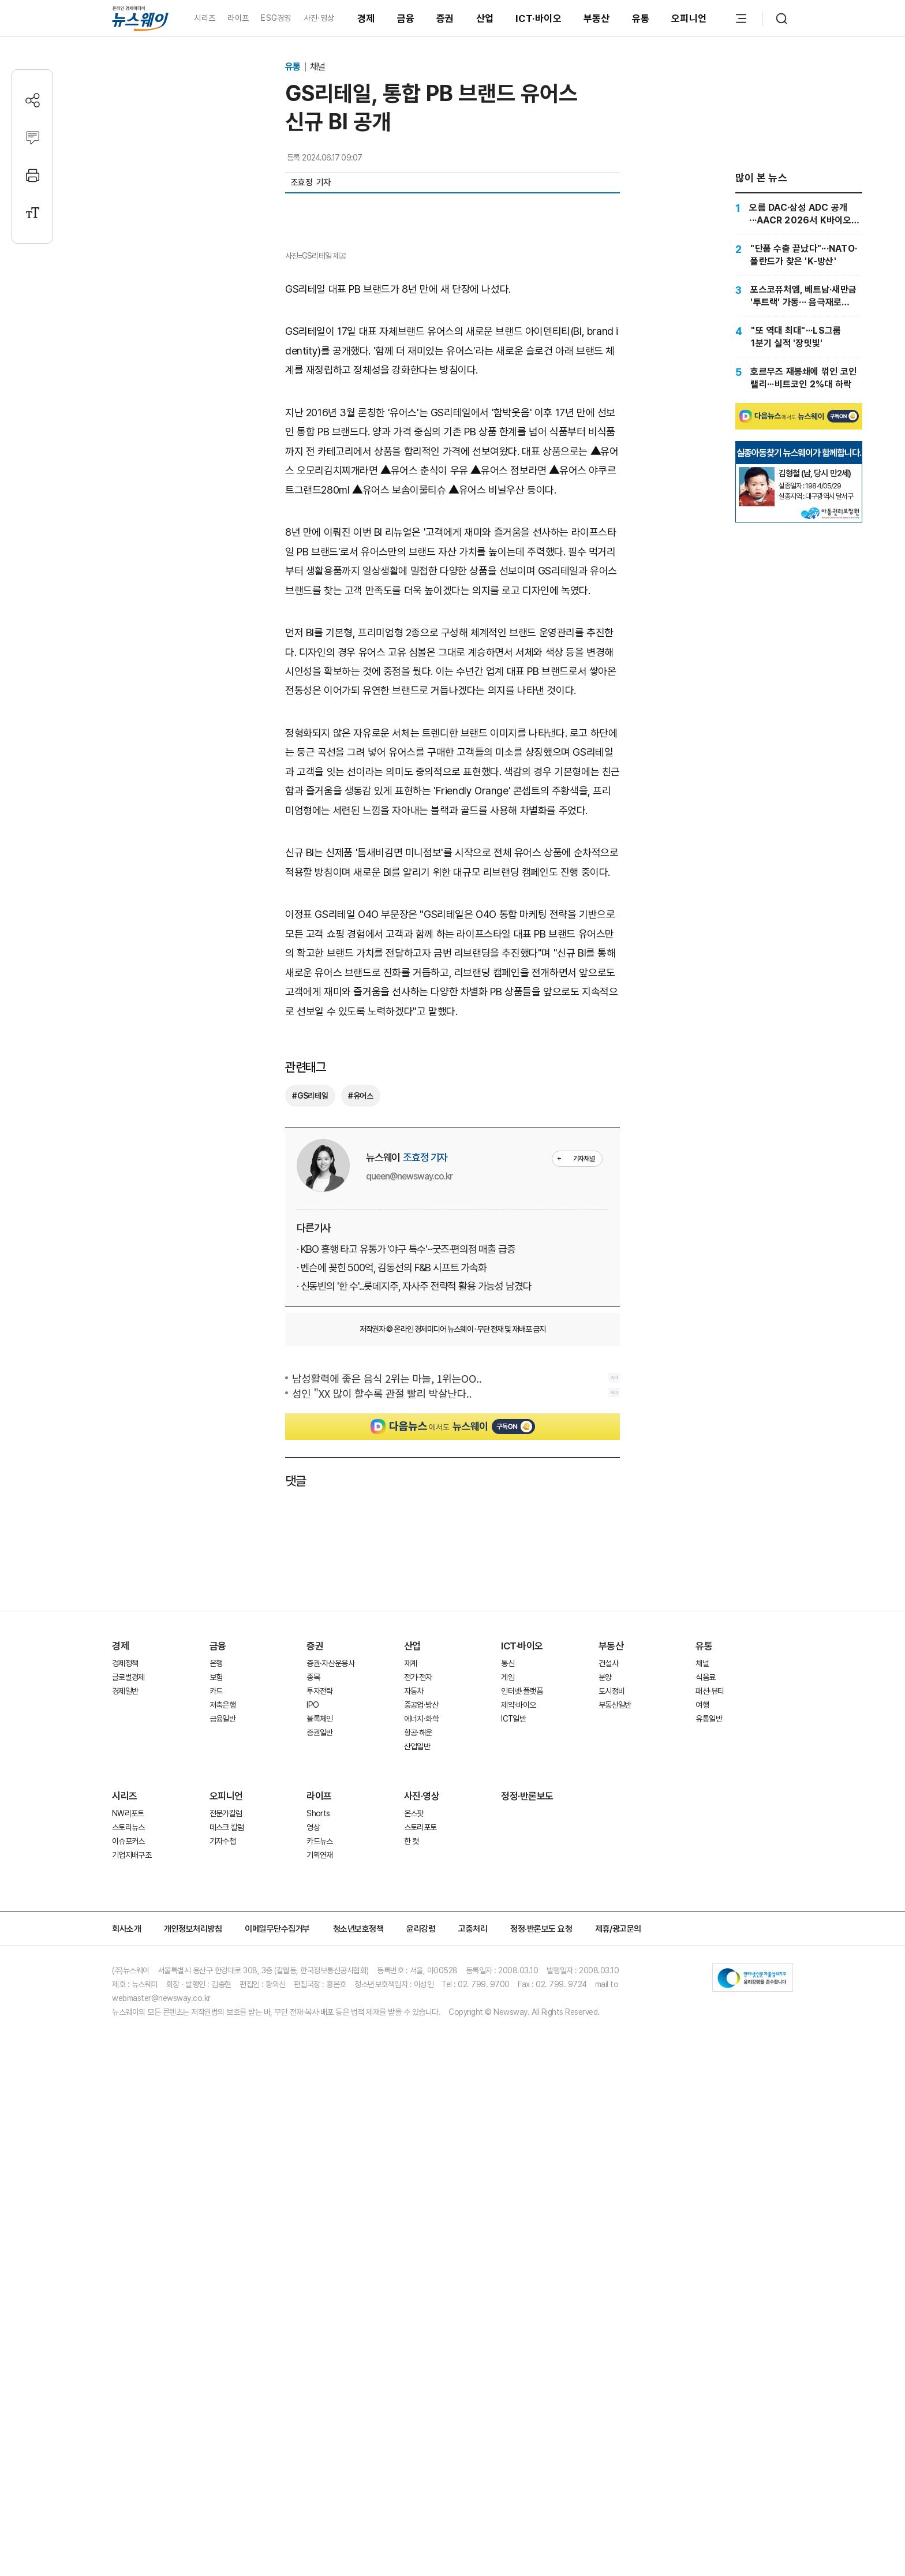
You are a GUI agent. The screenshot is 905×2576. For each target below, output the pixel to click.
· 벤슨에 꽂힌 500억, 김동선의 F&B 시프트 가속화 (392, 1479)
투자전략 (319, 1902)
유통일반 (708, 1930)
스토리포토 (420, 2039)
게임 (507, 1889)
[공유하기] (32, 100)
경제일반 (125, 1902)
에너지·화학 (421, 1930)
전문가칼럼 (226, 2025)
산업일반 (417, 1958)
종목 (313, 1889)
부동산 (597, 18)
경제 (366, 18)
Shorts (318, 2025)
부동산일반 (615, 1916)
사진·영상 (319, 18)
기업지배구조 (131, 2066)
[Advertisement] (452, 1759)
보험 (216, 1889)
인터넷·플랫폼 (522, 1902)
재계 (410, 1875)
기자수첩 (222, 2053)
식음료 (705, 1889)
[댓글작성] (32, 137)
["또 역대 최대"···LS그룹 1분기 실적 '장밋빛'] (798, 336)
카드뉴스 (319, 2053)
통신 (507, 1875)
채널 (317, 66)
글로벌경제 (128, 1889)
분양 (605, 1889)
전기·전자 (418, 1889)
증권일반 (319, 1944)
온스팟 (414, 2025)
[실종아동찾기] (757, 471)
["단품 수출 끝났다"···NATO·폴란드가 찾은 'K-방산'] (798, 254)
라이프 (238, 18)
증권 (445, 18)
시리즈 (204, 18)
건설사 (608, 1875)
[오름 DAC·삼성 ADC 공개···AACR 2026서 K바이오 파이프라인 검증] (798, 213)
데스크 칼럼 (227, 2039)
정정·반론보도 (527, 2008)
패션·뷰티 (709, 1902)
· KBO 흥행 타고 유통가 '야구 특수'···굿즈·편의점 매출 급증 (406, 1461)
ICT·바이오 (538, 18)
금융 (406, 18)
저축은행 (222, 1916)
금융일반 (222, 1930)
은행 (216, 1875)
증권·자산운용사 (330, 1875)
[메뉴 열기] (741, 18)
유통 (641, 18)
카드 (216, 1902)
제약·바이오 (518, 1916)
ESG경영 (276, 18)
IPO (312, 1916)
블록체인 (319, 1930)
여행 (702, 1916)
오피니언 (688, 18)
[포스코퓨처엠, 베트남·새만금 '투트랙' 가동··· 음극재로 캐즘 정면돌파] (798, 295)
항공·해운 (418, 1944)
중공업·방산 (421, 1916)
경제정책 (125, 1875)
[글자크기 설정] (32, 213)
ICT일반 (513, 1930)
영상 (313, 2039)
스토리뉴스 (128, 2039)
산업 (485, 18)
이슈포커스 (128, 2053)
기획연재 (319, 2066)
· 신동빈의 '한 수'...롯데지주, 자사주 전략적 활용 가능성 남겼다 (414, 1498)
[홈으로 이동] (140, 18)
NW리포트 (128, 2025)
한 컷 (411, 2053)
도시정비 (611, 1902)
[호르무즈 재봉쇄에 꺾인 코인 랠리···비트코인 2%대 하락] (798, 377)
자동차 (414, 1902)
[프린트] (32, 175)
